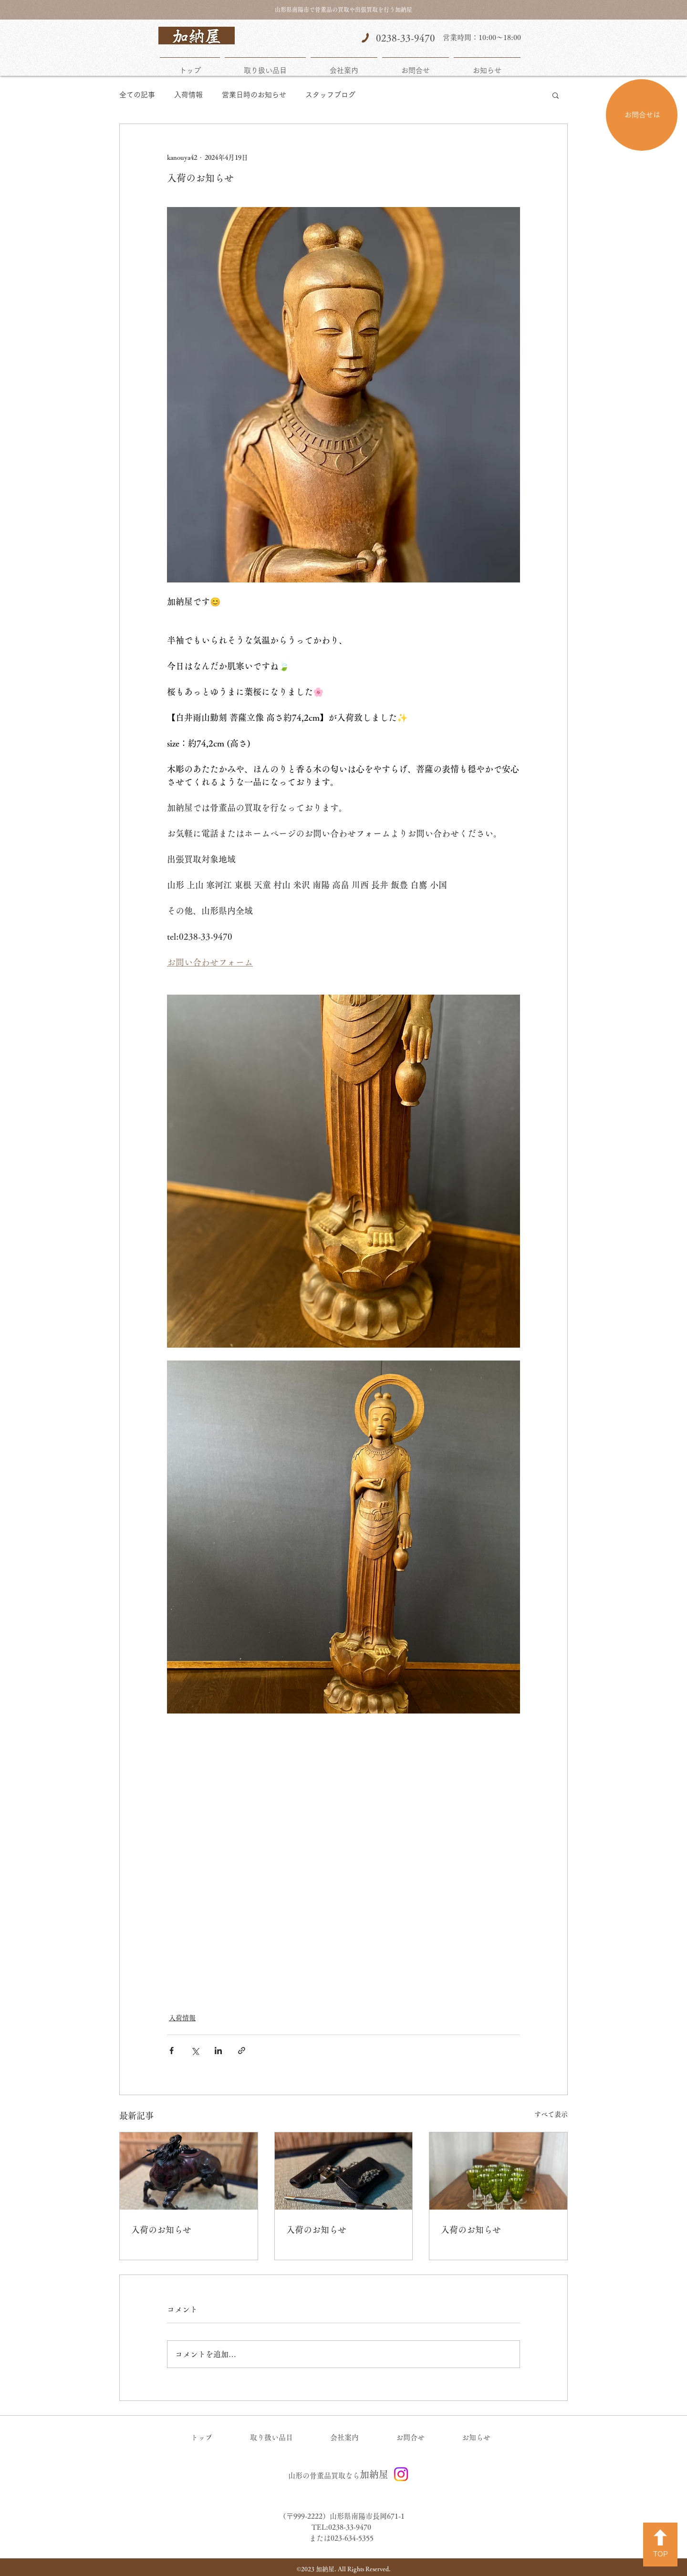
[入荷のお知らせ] (189, 2171)
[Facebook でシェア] (171, 2050)
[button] (555, 95)
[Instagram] (401, 2474)
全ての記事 (137, 94)
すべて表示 (551, 2114)
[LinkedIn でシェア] (218, 2050)
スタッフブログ (330, 94)
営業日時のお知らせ (254, 94)
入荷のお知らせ (161, 2229)
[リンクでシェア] (241, 2050)
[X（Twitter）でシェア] (194, 2050)
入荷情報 (188, 94)
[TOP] (660, 2544)
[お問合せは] (641, 115)
